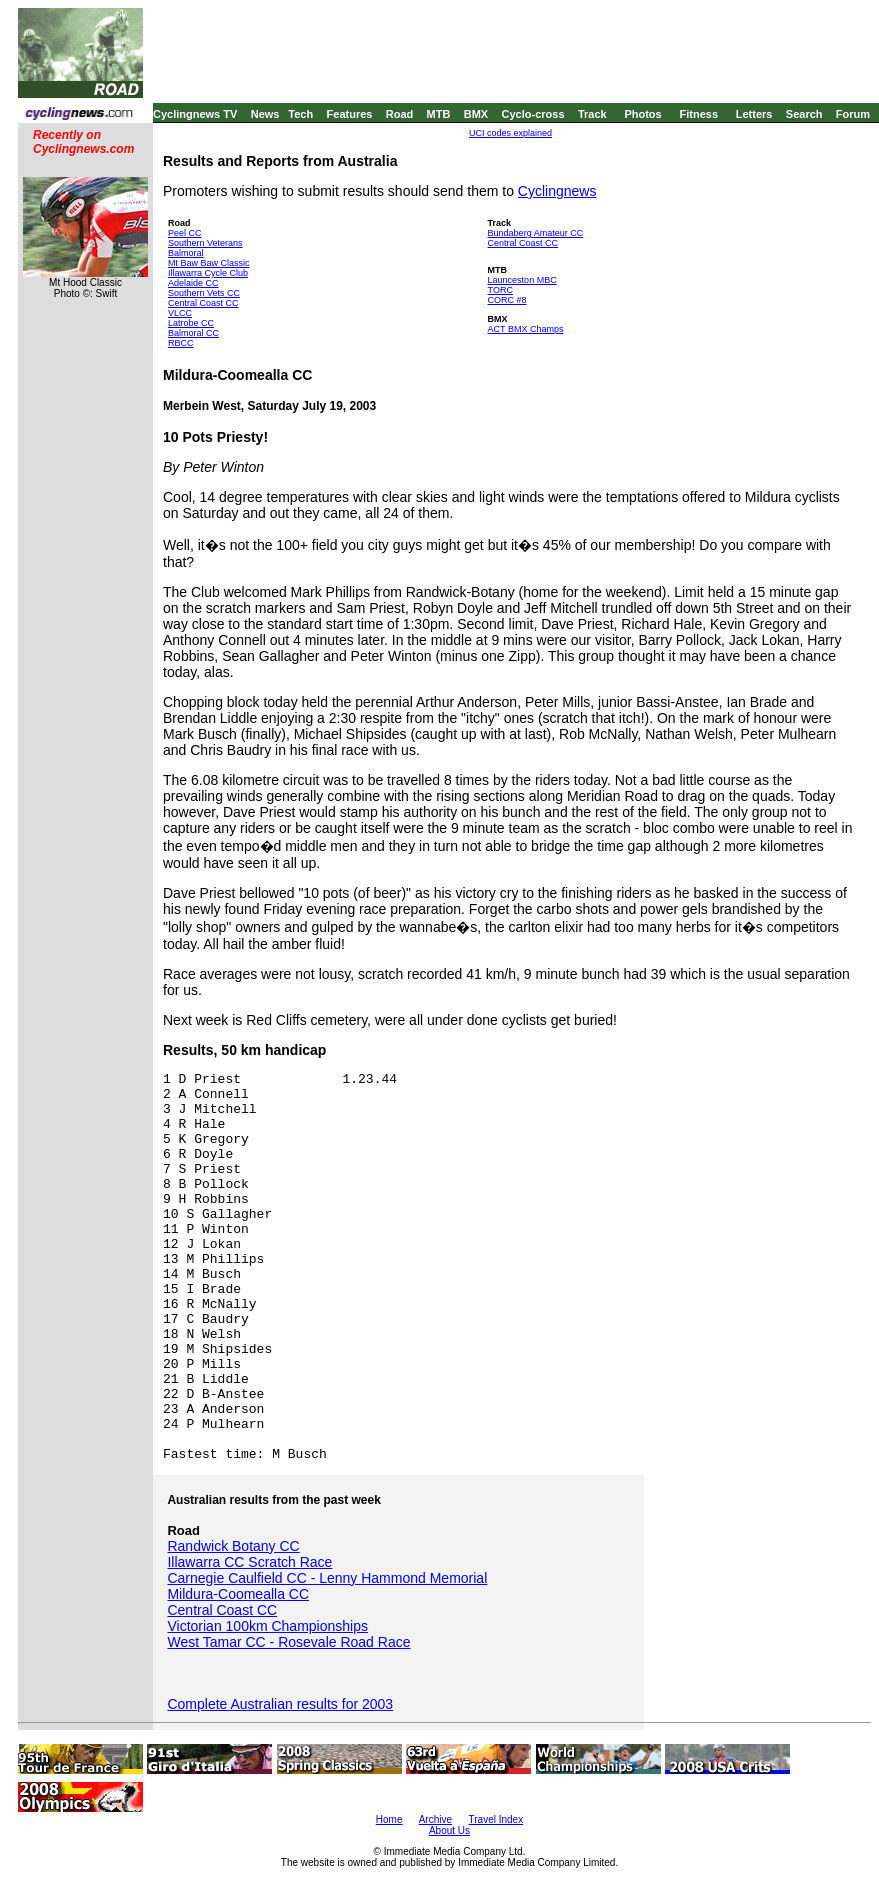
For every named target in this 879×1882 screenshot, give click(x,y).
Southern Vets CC (204, 293)
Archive (435, 1819)
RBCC (181, 343)
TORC (500, 290)
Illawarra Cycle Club (208, 273)
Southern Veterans (205, 243)
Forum (853, 114)
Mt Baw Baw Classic (209, 263)
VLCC (180, 313)
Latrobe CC (191, 323)
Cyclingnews (557, 191)
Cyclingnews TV (195, 114)
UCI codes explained (510, 133)
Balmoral (186, 253)
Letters (754, 114)
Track (592, 114)
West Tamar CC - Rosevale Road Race (288, 1642)
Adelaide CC (193, 283)
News (265, 114)
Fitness (698, 114)
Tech (300, 114)
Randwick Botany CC (233, 1546)
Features (350, 114)
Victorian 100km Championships (267, 1626)
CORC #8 (507, 300)
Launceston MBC (522, 280)
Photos (642, 114)
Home (389, 1819)
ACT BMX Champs (526, 329)
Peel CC (185, 233)
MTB (439, 114)
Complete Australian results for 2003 (280, 1704)
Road (400, 114)
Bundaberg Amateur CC (536, 233)
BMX (476, 114)
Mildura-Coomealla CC (238, 1594)
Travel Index (496, 1819)
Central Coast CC (203, 303)
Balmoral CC (193, 333)
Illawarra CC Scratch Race (249, 1562)
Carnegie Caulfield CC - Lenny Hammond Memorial (327, 1578)
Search (804, 114)
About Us (449, 1830)
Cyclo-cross (533, 114)
